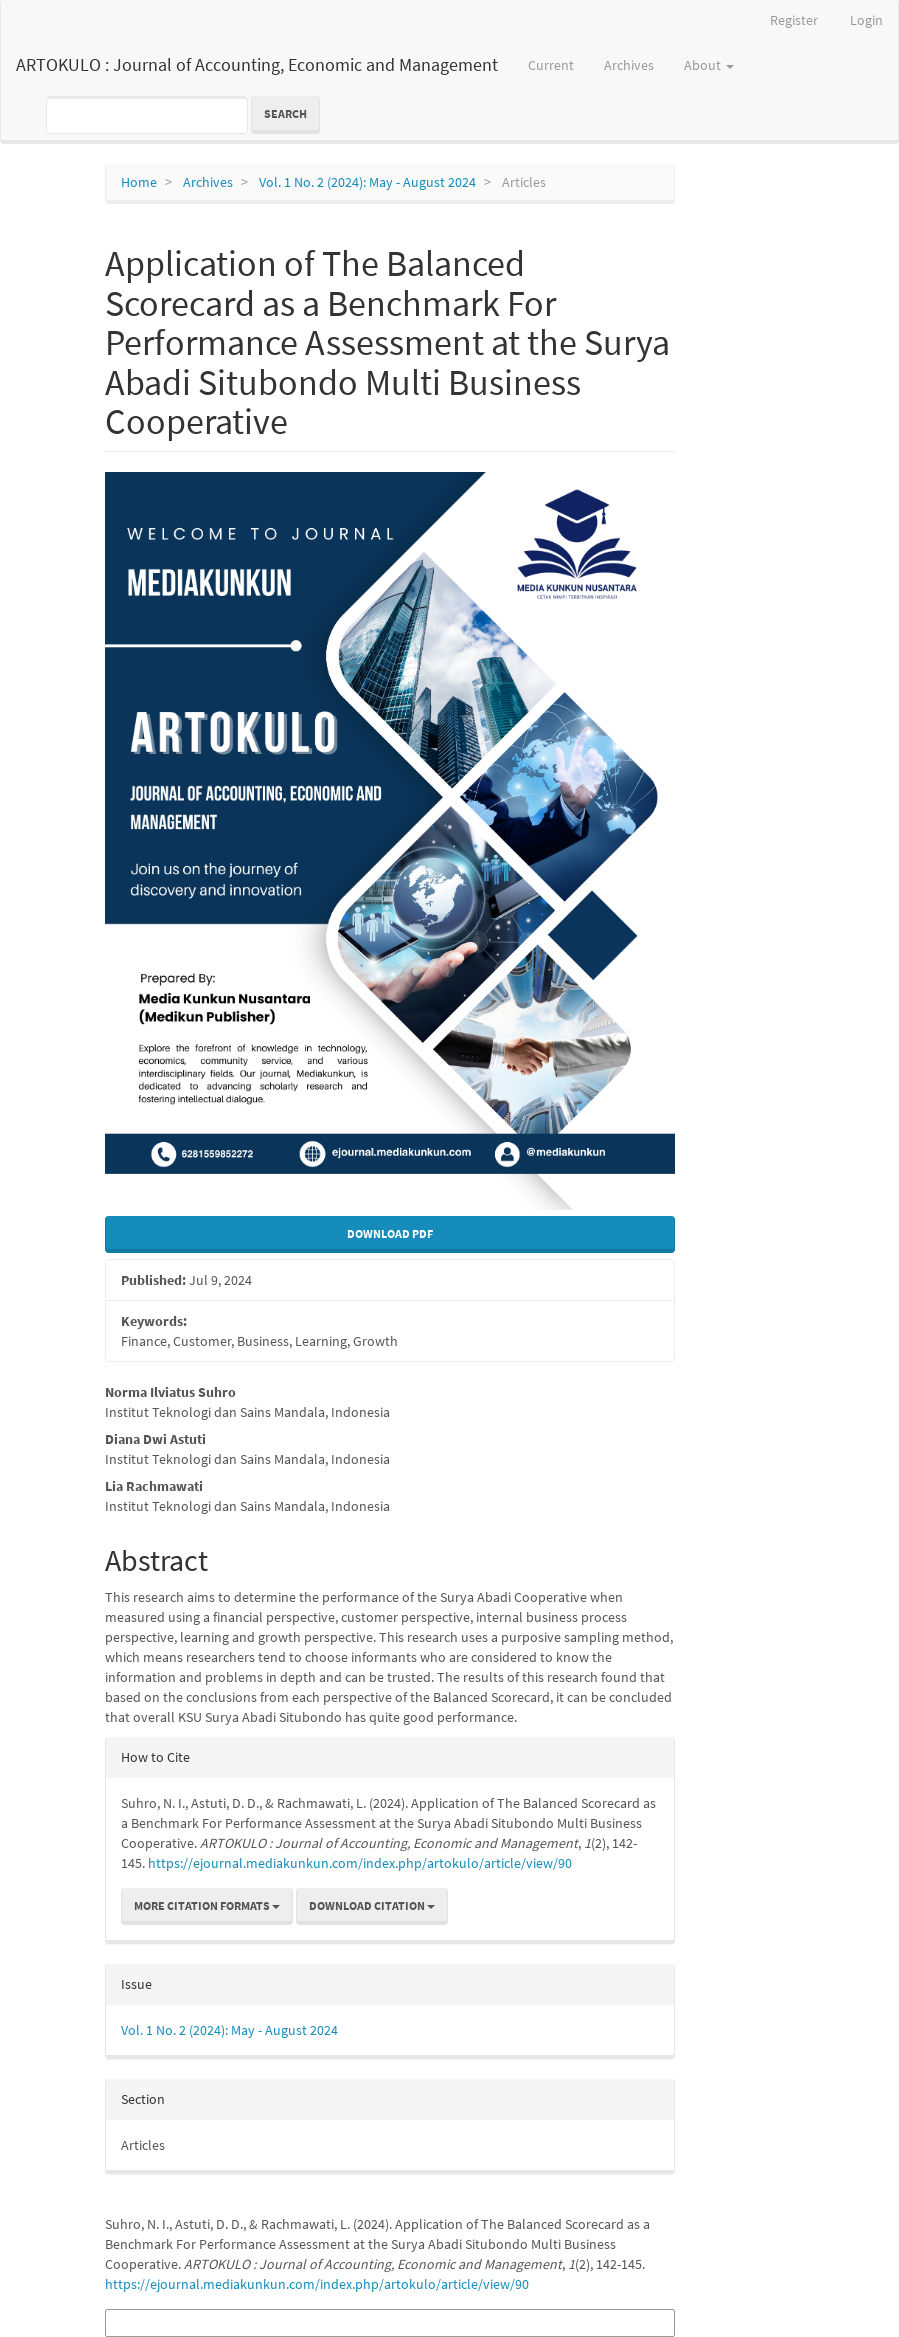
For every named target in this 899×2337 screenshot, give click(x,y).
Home (139, 182)
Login (866, 20)
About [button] (709, 65)
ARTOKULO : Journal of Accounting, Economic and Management (257, 64)
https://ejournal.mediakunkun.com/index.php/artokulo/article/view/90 (360, 1863)
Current (551, 65)
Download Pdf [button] (390, 1233)
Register (794, 20)
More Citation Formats (207, 1905)
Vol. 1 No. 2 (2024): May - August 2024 (367, 182)
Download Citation (372, 1905)
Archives (629, 65)
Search (285, 113)
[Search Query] (147, 115)
